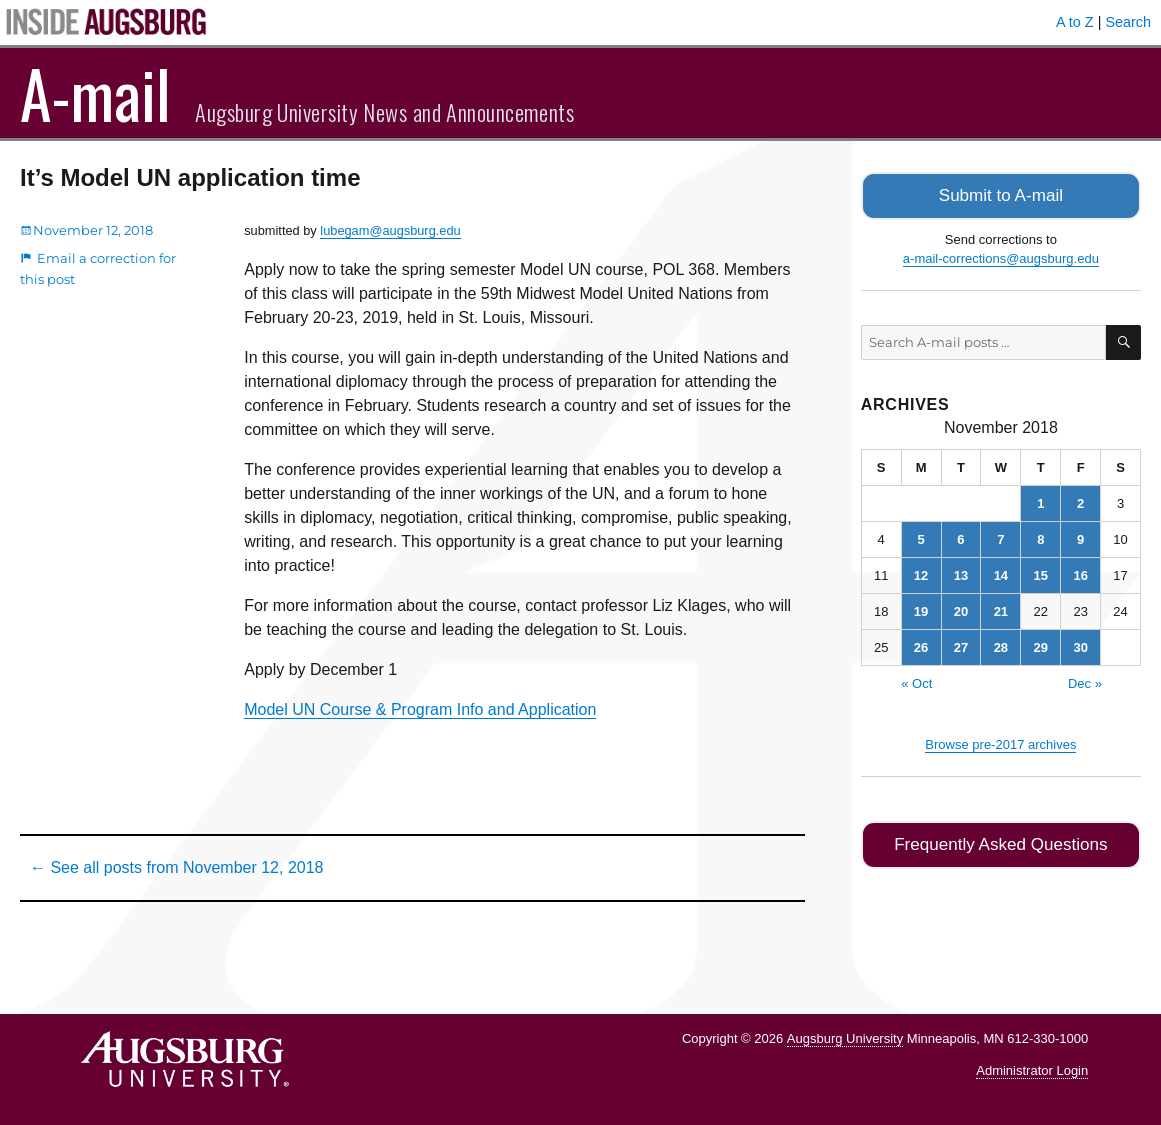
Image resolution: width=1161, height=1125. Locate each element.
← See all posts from (176, 867)
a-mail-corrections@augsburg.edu (1001, 256)
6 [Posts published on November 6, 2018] (960, 537)
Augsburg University (845, 1038)
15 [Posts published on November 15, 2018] (1041, 573)
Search (1128, 22)
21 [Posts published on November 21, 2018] (1001, 609)
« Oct (916, 681)
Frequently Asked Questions (1000, 841)
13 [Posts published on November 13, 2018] (961, 573)
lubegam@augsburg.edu (390, 230)
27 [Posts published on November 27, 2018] (961, 645)
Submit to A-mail (1001, 194)
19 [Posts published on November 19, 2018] (921, 609)
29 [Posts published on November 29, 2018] (1041, 645)
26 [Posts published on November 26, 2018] (921, 645)
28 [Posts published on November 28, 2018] (1001, 645)
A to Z (1075, 22)
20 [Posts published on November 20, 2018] (961, 609)
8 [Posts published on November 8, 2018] (1040, 537)
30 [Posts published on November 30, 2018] (1080, 645)
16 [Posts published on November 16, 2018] (1080, 573)
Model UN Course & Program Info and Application (420, 709)
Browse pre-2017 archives (1000, 742)
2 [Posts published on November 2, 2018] (1080, 501)
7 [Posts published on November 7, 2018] (1000, 537)
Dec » (1085, 681)
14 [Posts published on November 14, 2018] (1001, 573)
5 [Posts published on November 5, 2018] (920, 537)
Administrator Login (1032, 1070)
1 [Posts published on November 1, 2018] (1040, 501)
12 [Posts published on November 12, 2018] (921, 573)
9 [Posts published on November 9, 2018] (1080, 537)
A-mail (95, 93)
